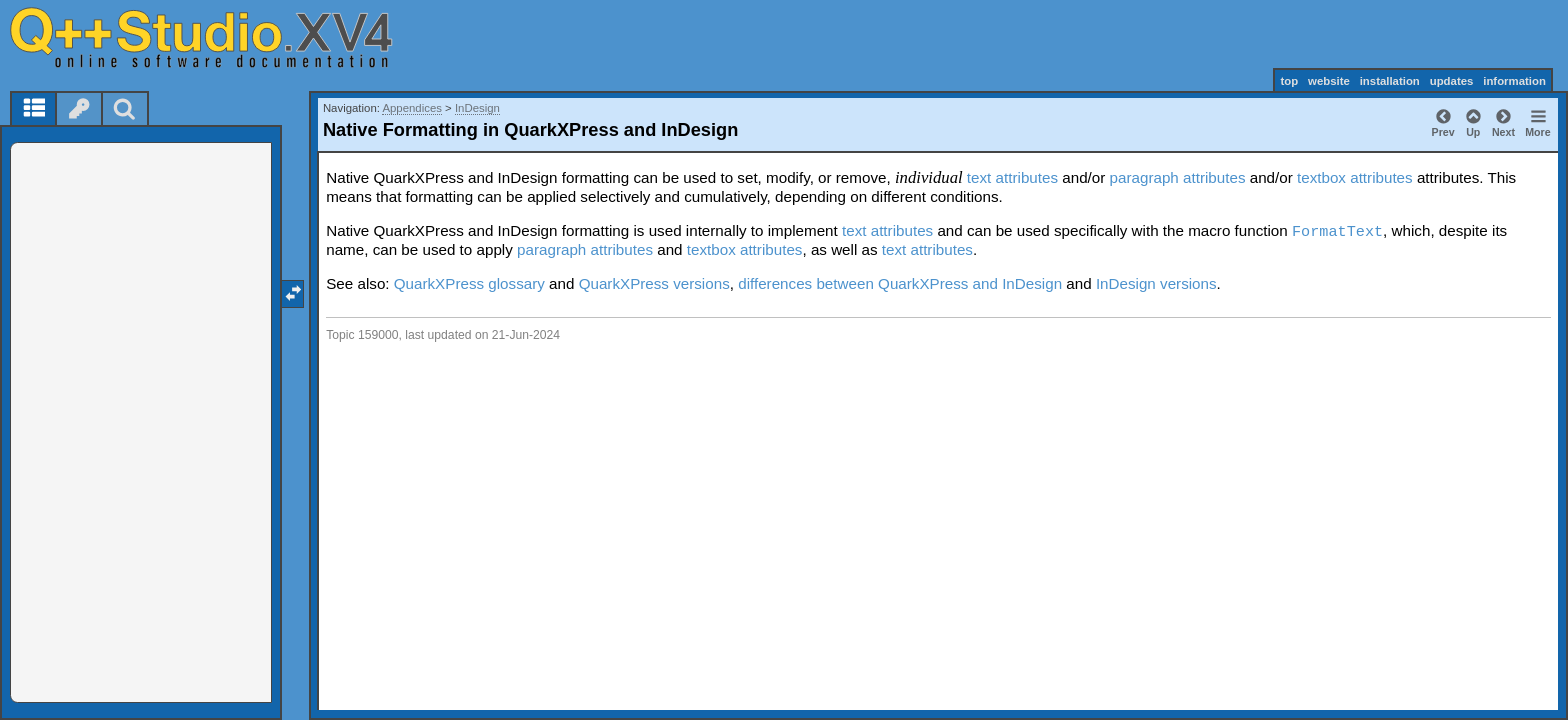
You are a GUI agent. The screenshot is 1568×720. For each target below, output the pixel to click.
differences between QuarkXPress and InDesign (900, 283)
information (1514, 81)
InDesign (477, 108)
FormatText (1337, 232)
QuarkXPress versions (654, 283)
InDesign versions (1156, 283)
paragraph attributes (1178, 177)
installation (1390, 81)
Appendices (412, 108)
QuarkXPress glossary (469, 283)
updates (1452, 81)
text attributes (1012, 177)
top (1289, 81)
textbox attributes (1355, 177)
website (1329, 81)
